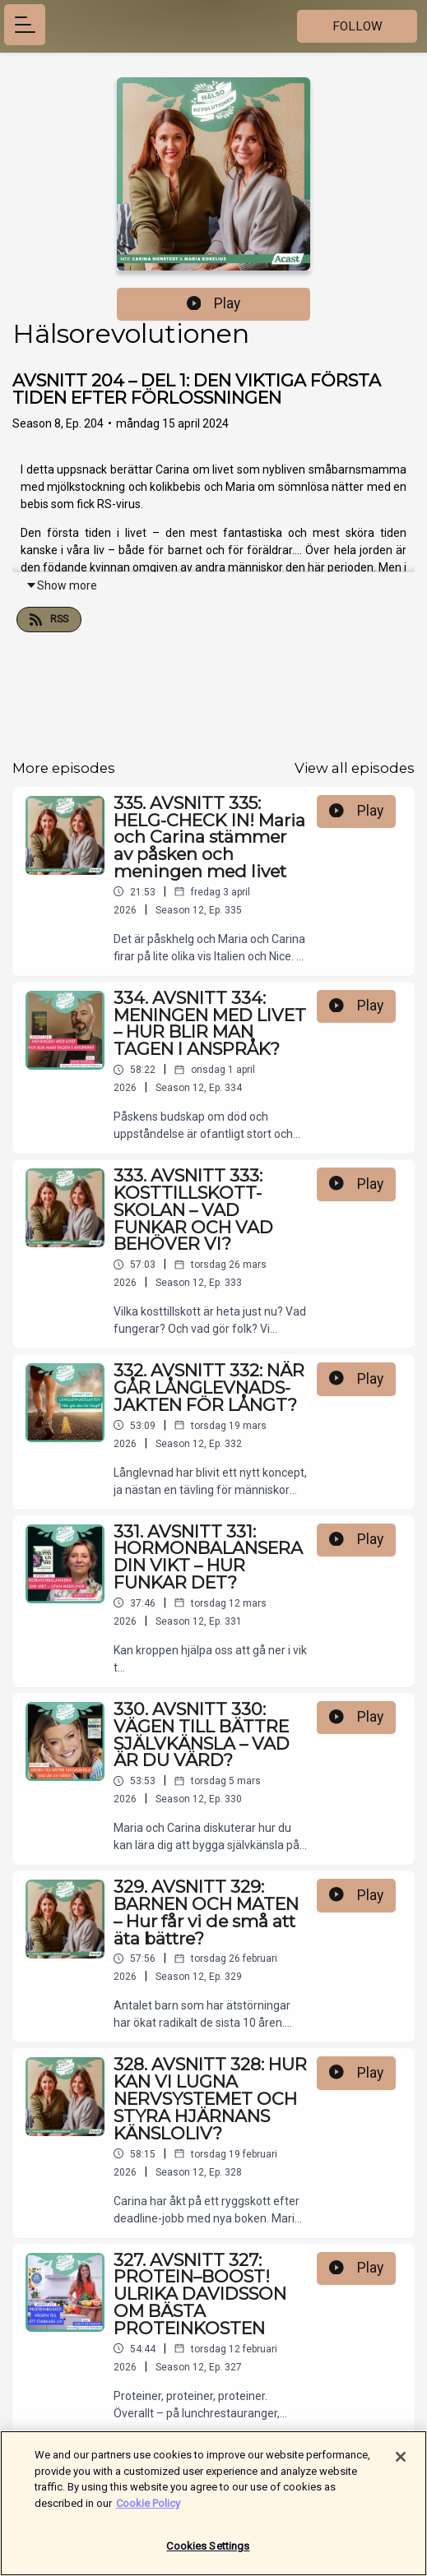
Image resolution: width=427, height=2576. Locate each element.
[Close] (401, 2463)
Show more (61, 585)
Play (214, 303)
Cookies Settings (207, 2553)
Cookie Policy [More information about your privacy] (148, 2510)
